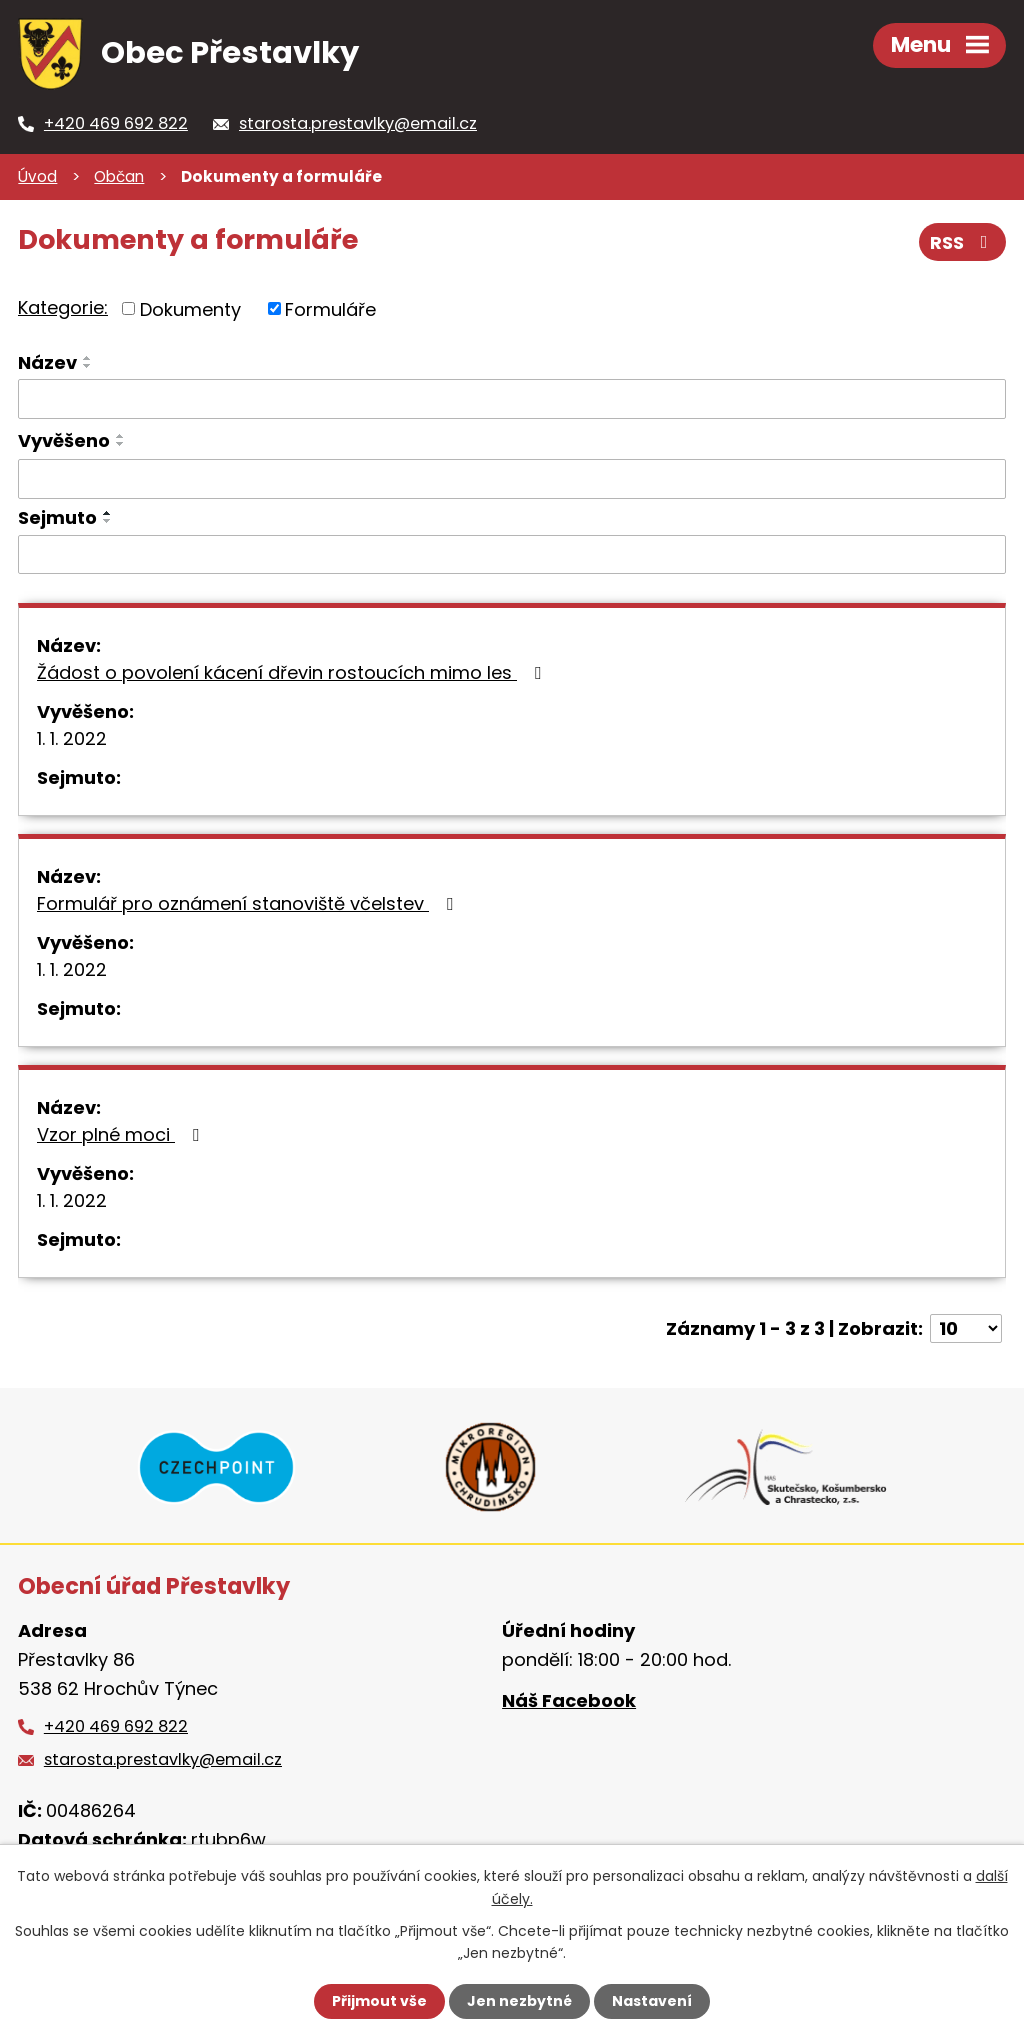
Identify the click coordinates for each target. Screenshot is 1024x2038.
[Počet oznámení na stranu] (966, 1328)
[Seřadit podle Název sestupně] (88, 366)
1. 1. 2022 (72, 738)
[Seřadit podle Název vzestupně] (88, 358)
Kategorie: (63, 307)
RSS (963, 242)
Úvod (37, 176)
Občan (119, 176)
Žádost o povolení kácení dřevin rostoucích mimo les (293, 672)
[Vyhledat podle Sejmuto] (512, 555)
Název (47, 362)
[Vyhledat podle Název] (512, 399)
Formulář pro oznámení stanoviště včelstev (249, 903)
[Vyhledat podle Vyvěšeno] (512, 479)
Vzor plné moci (122, 1134)
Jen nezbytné (519, 2001)
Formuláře (330, 308)
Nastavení (652, 2001)
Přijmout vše (379, 2001)
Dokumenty (190, 308)
